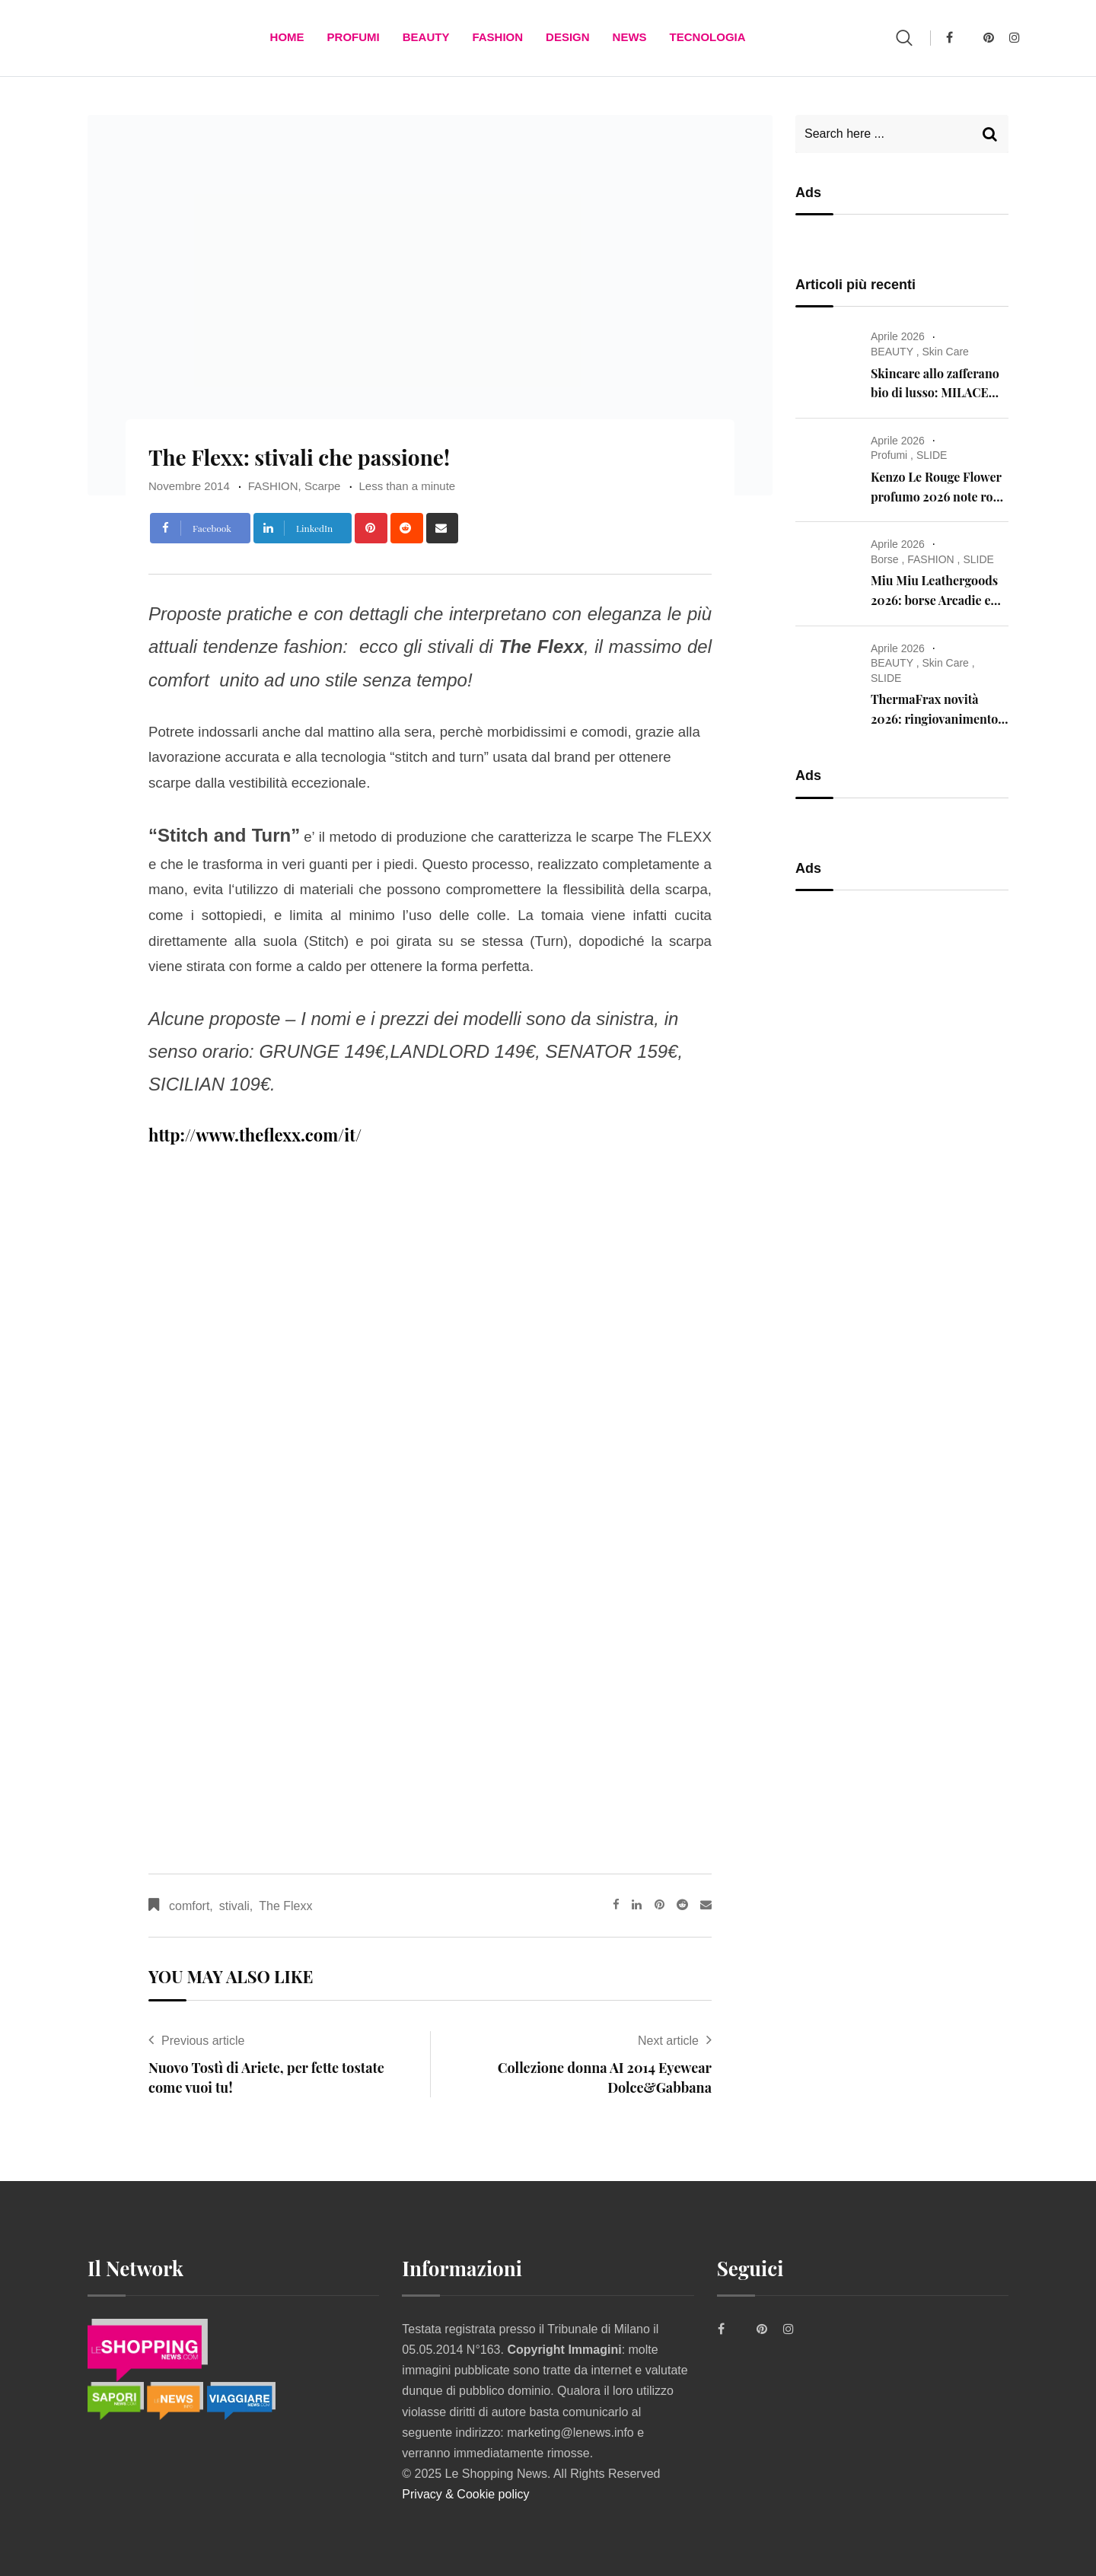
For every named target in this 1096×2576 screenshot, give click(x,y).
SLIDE (931, 455)
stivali (234, 1905)
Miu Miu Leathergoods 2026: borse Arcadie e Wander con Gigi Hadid (936, 599)
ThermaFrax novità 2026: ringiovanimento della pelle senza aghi (934, 718)
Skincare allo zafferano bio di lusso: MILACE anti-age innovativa (935, 392)
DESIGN (568, 37)
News (630, 37)
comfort (189, 1905)
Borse (885, 559)
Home (287, 37)
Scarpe (322, 485)
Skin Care (945, 351)
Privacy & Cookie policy (465, 2494)
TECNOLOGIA (708, 37)
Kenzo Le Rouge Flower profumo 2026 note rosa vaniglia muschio (938, 496)
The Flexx (285, 1905)
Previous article (202, 2040)
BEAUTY (426, 37)
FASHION (497, 37)
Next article (668, 2040)
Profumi (353, 37)
